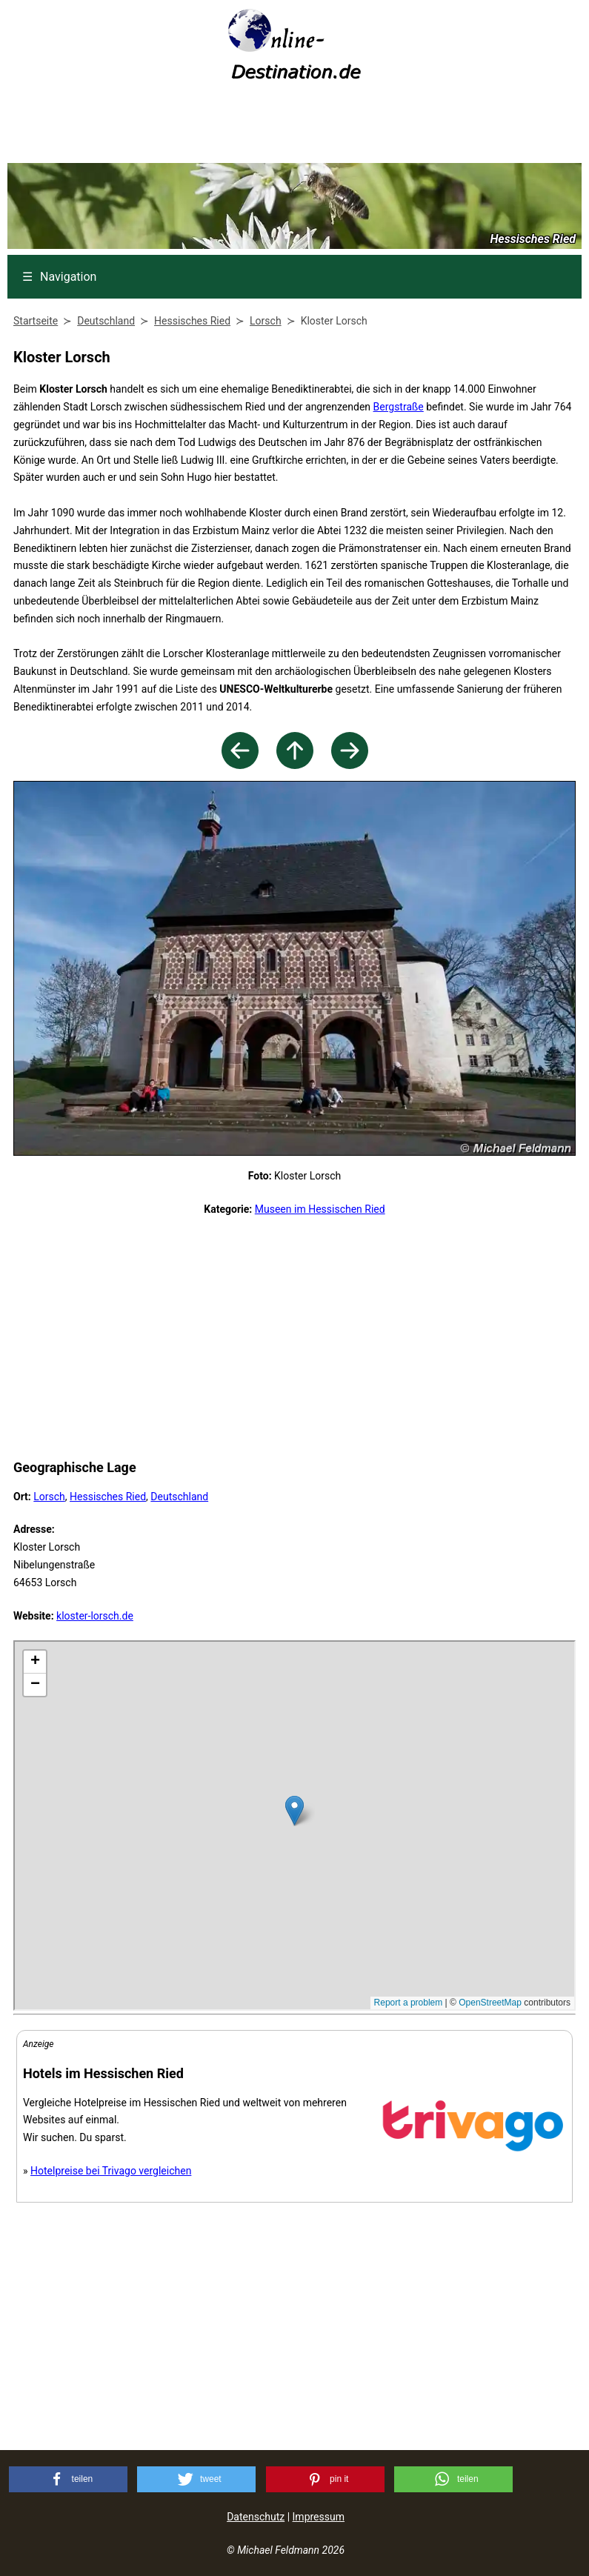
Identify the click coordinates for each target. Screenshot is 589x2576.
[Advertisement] (295, 126)
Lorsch (49, 1496)
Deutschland (179, 1496)
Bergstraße (398, 407)
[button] (68, 2479)
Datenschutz (255, 2517)
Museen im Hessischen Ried (320, 1209)
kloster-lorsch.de (94, 1616)
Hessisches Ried (108, 1496)
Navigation (59, 277)
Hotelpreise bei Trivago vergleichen (110, 2171)
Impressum (319, 2517)
